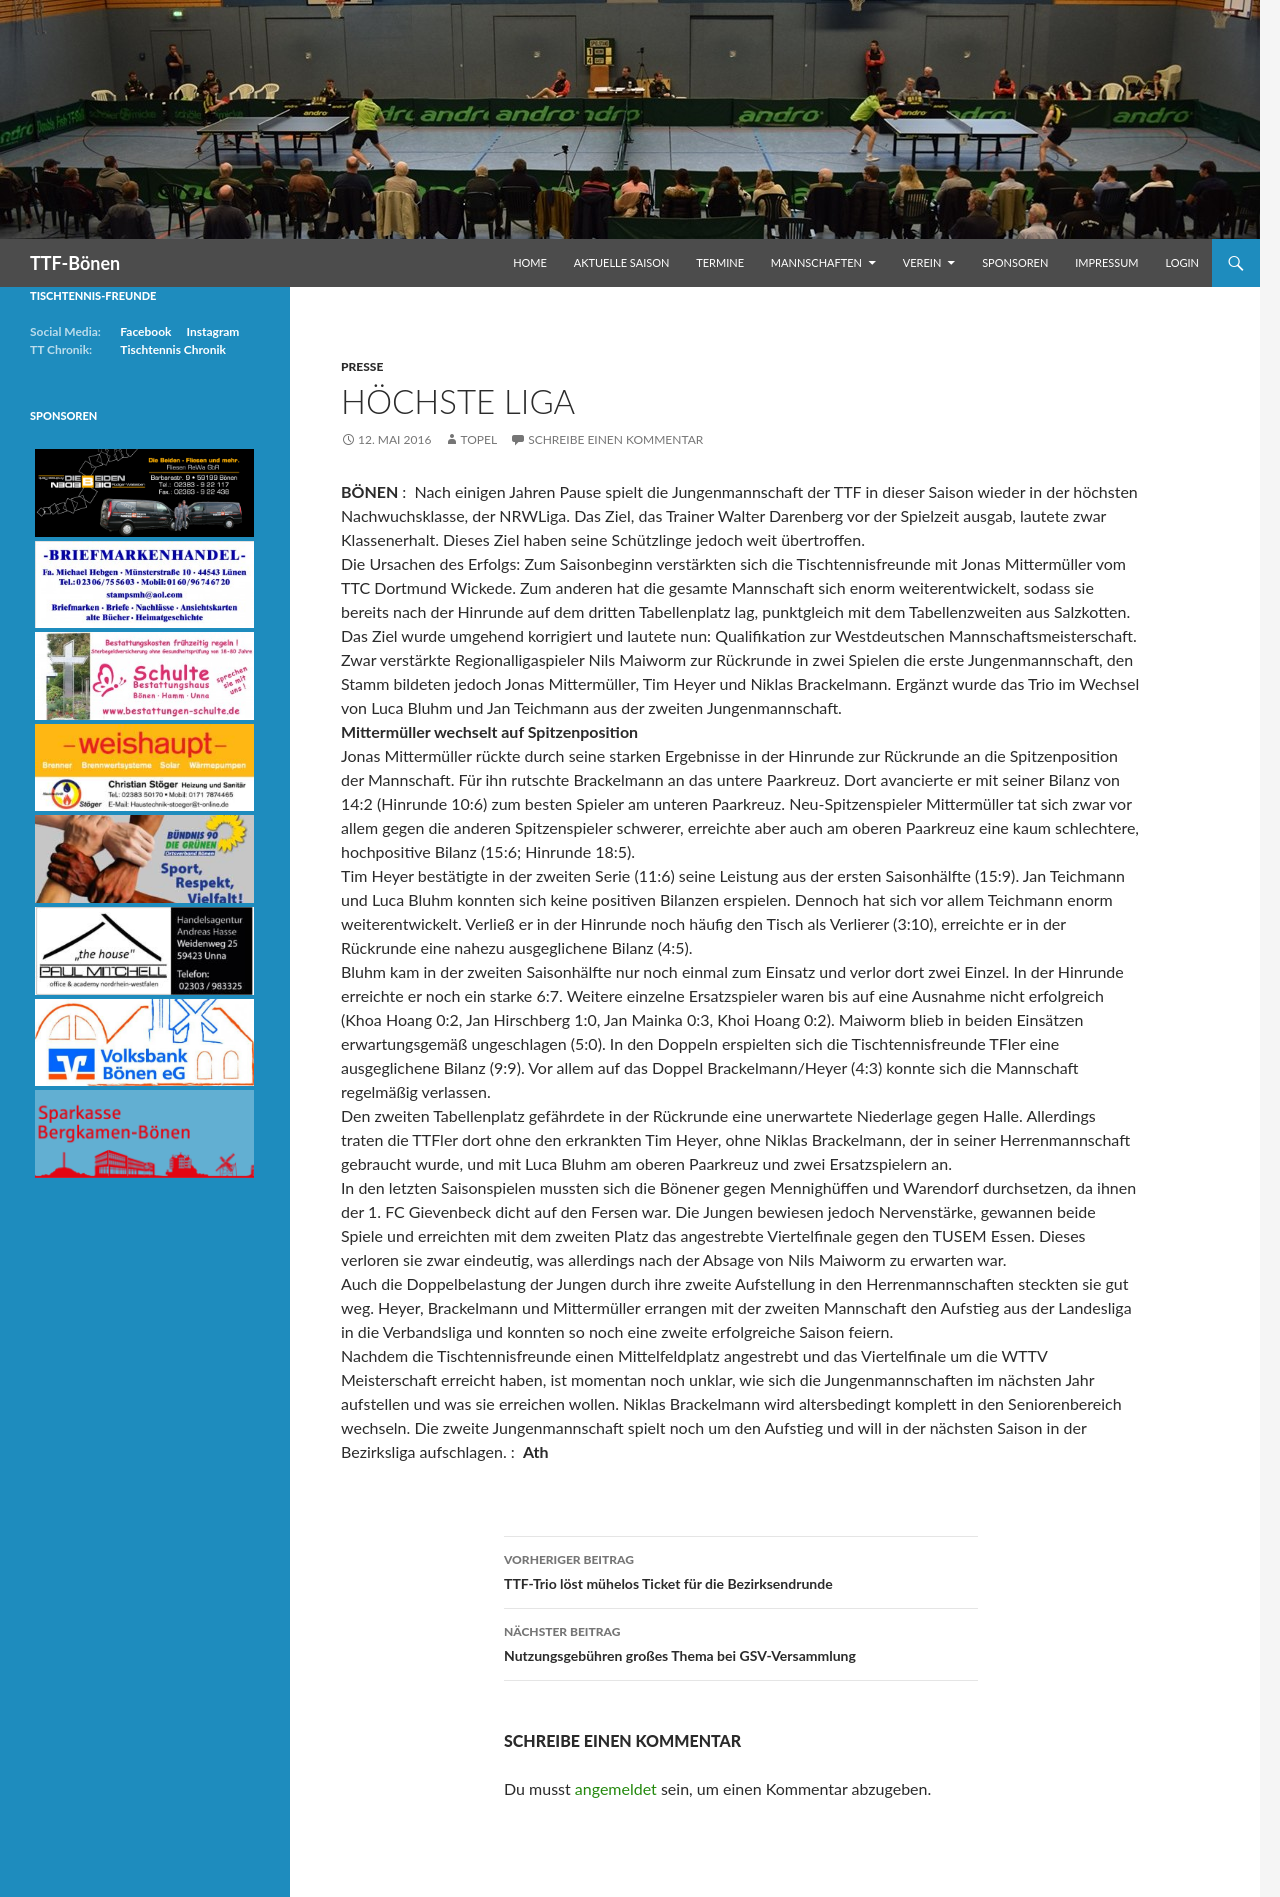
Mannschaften (816, 262)
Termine (720, 262)
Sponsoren (1015, 262)
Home (530, 262)
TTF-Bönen (75, 263)
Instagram (212, 331)
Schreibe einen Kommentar (615, 439)
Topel (478, 439)
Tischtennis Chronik (173, 349)
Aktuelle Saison (622, 262)
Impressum (1106, 262)
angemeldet (616, 1788)
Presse (362, 366)
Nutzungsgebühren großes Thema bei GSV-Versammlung (741, 1642)
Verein (922, 262)
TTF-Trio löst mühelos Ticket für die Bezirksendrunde (741, 1570)
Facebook (145, 331)
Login (1182, 262)
